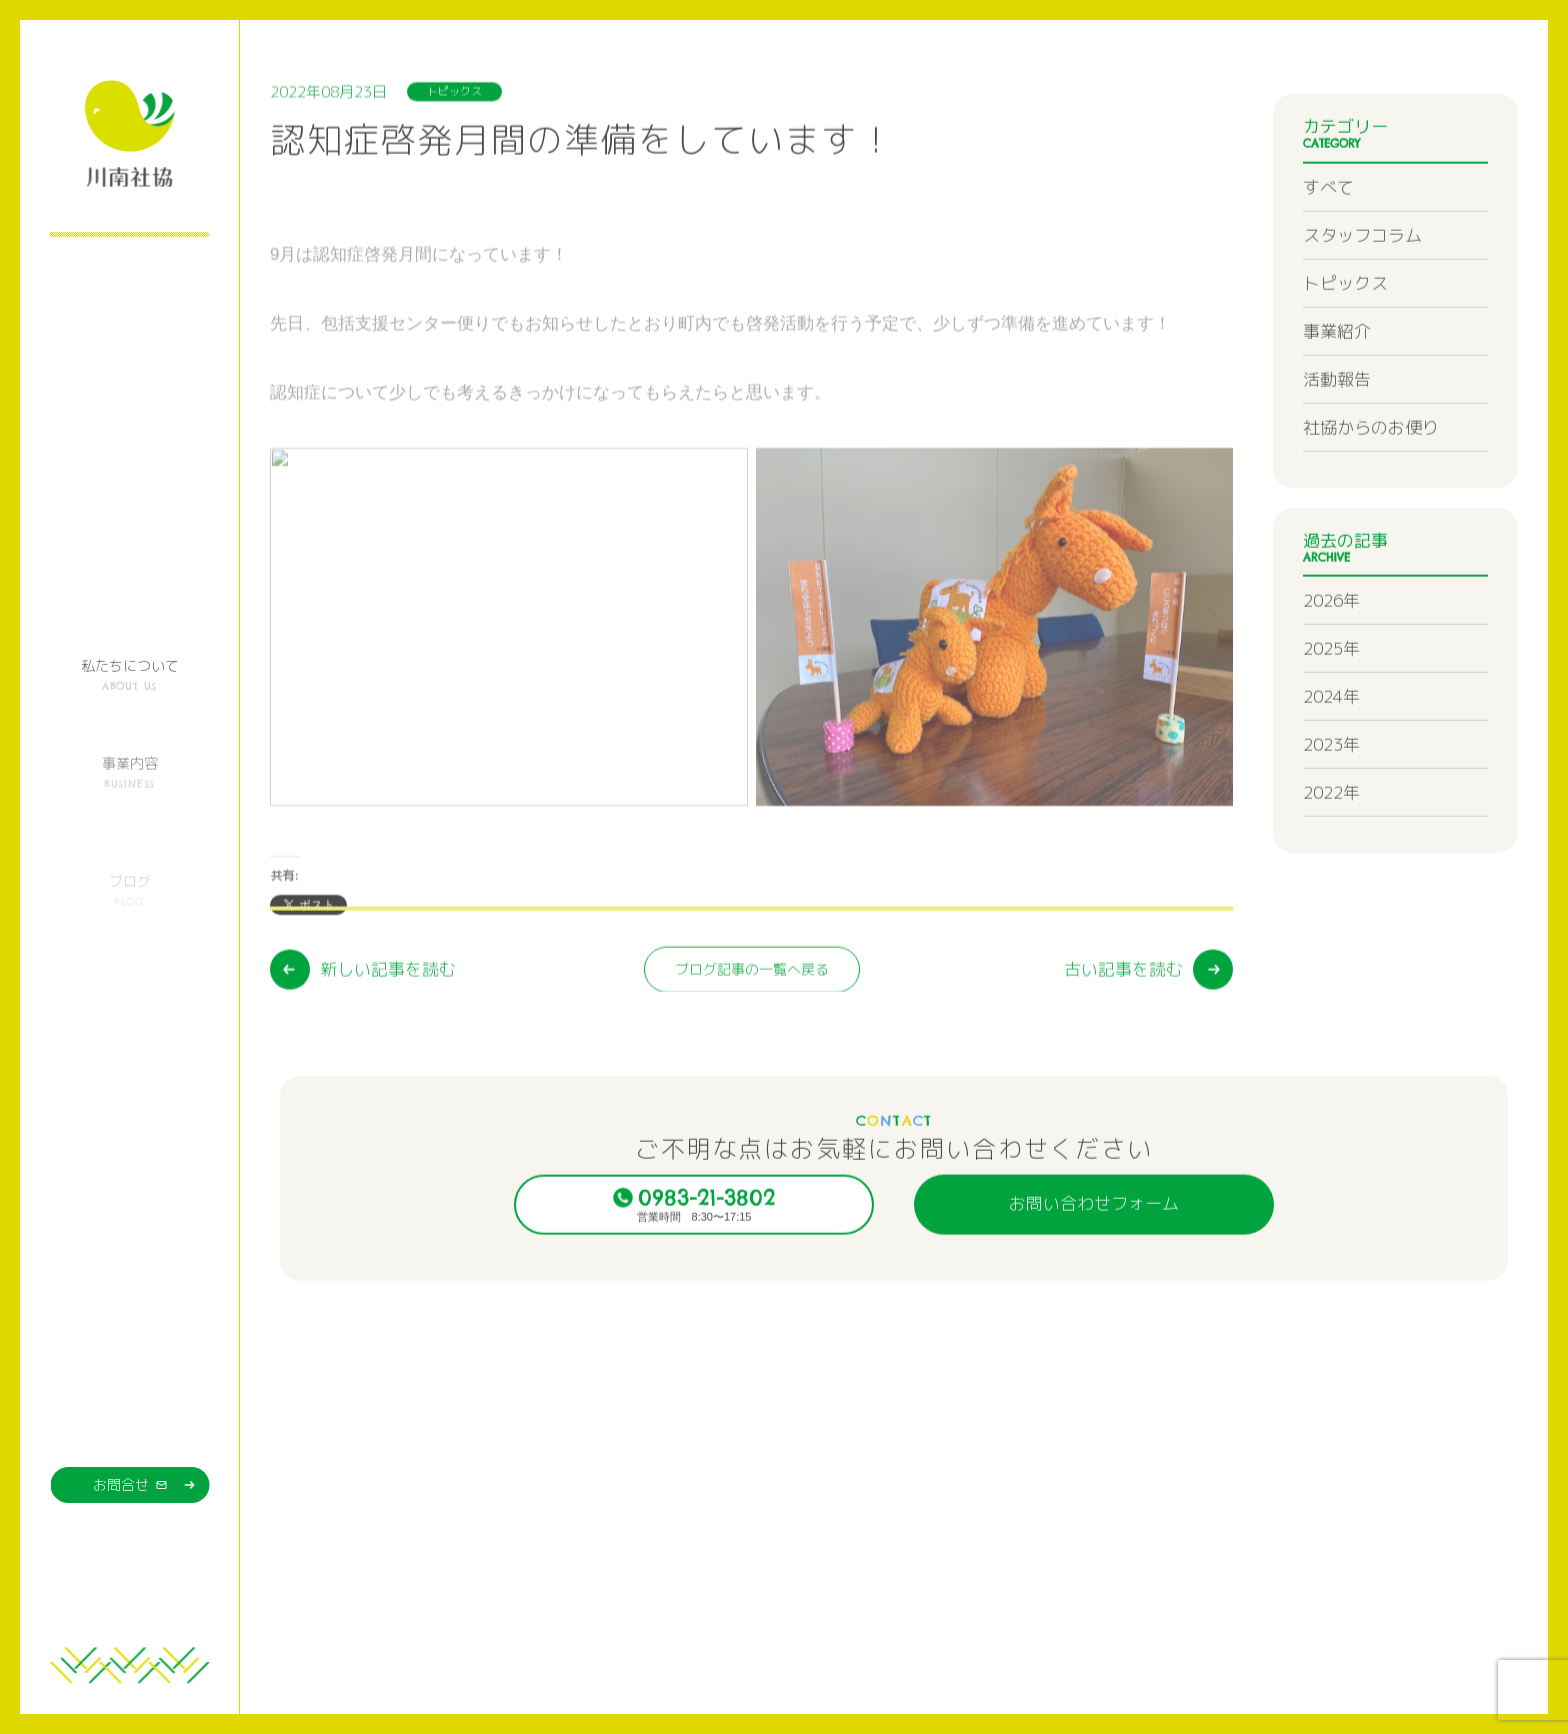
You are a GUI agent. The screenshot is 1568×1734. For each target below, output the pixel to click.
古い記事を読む (1123, 1072)
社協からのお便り (1371, 495)
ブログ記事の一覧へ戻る (752, 1072)
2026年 (1331, 669)
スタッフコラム (1362, 303)
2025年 (1331, 717)
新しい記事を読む (388, 1072)
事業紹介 (1337, 399)
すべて (1328, 255)
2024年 (1331, 765)
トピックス (1345, 351)
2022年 (1331, 861)
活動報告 (1337, 447)
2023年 (1331, 813)
